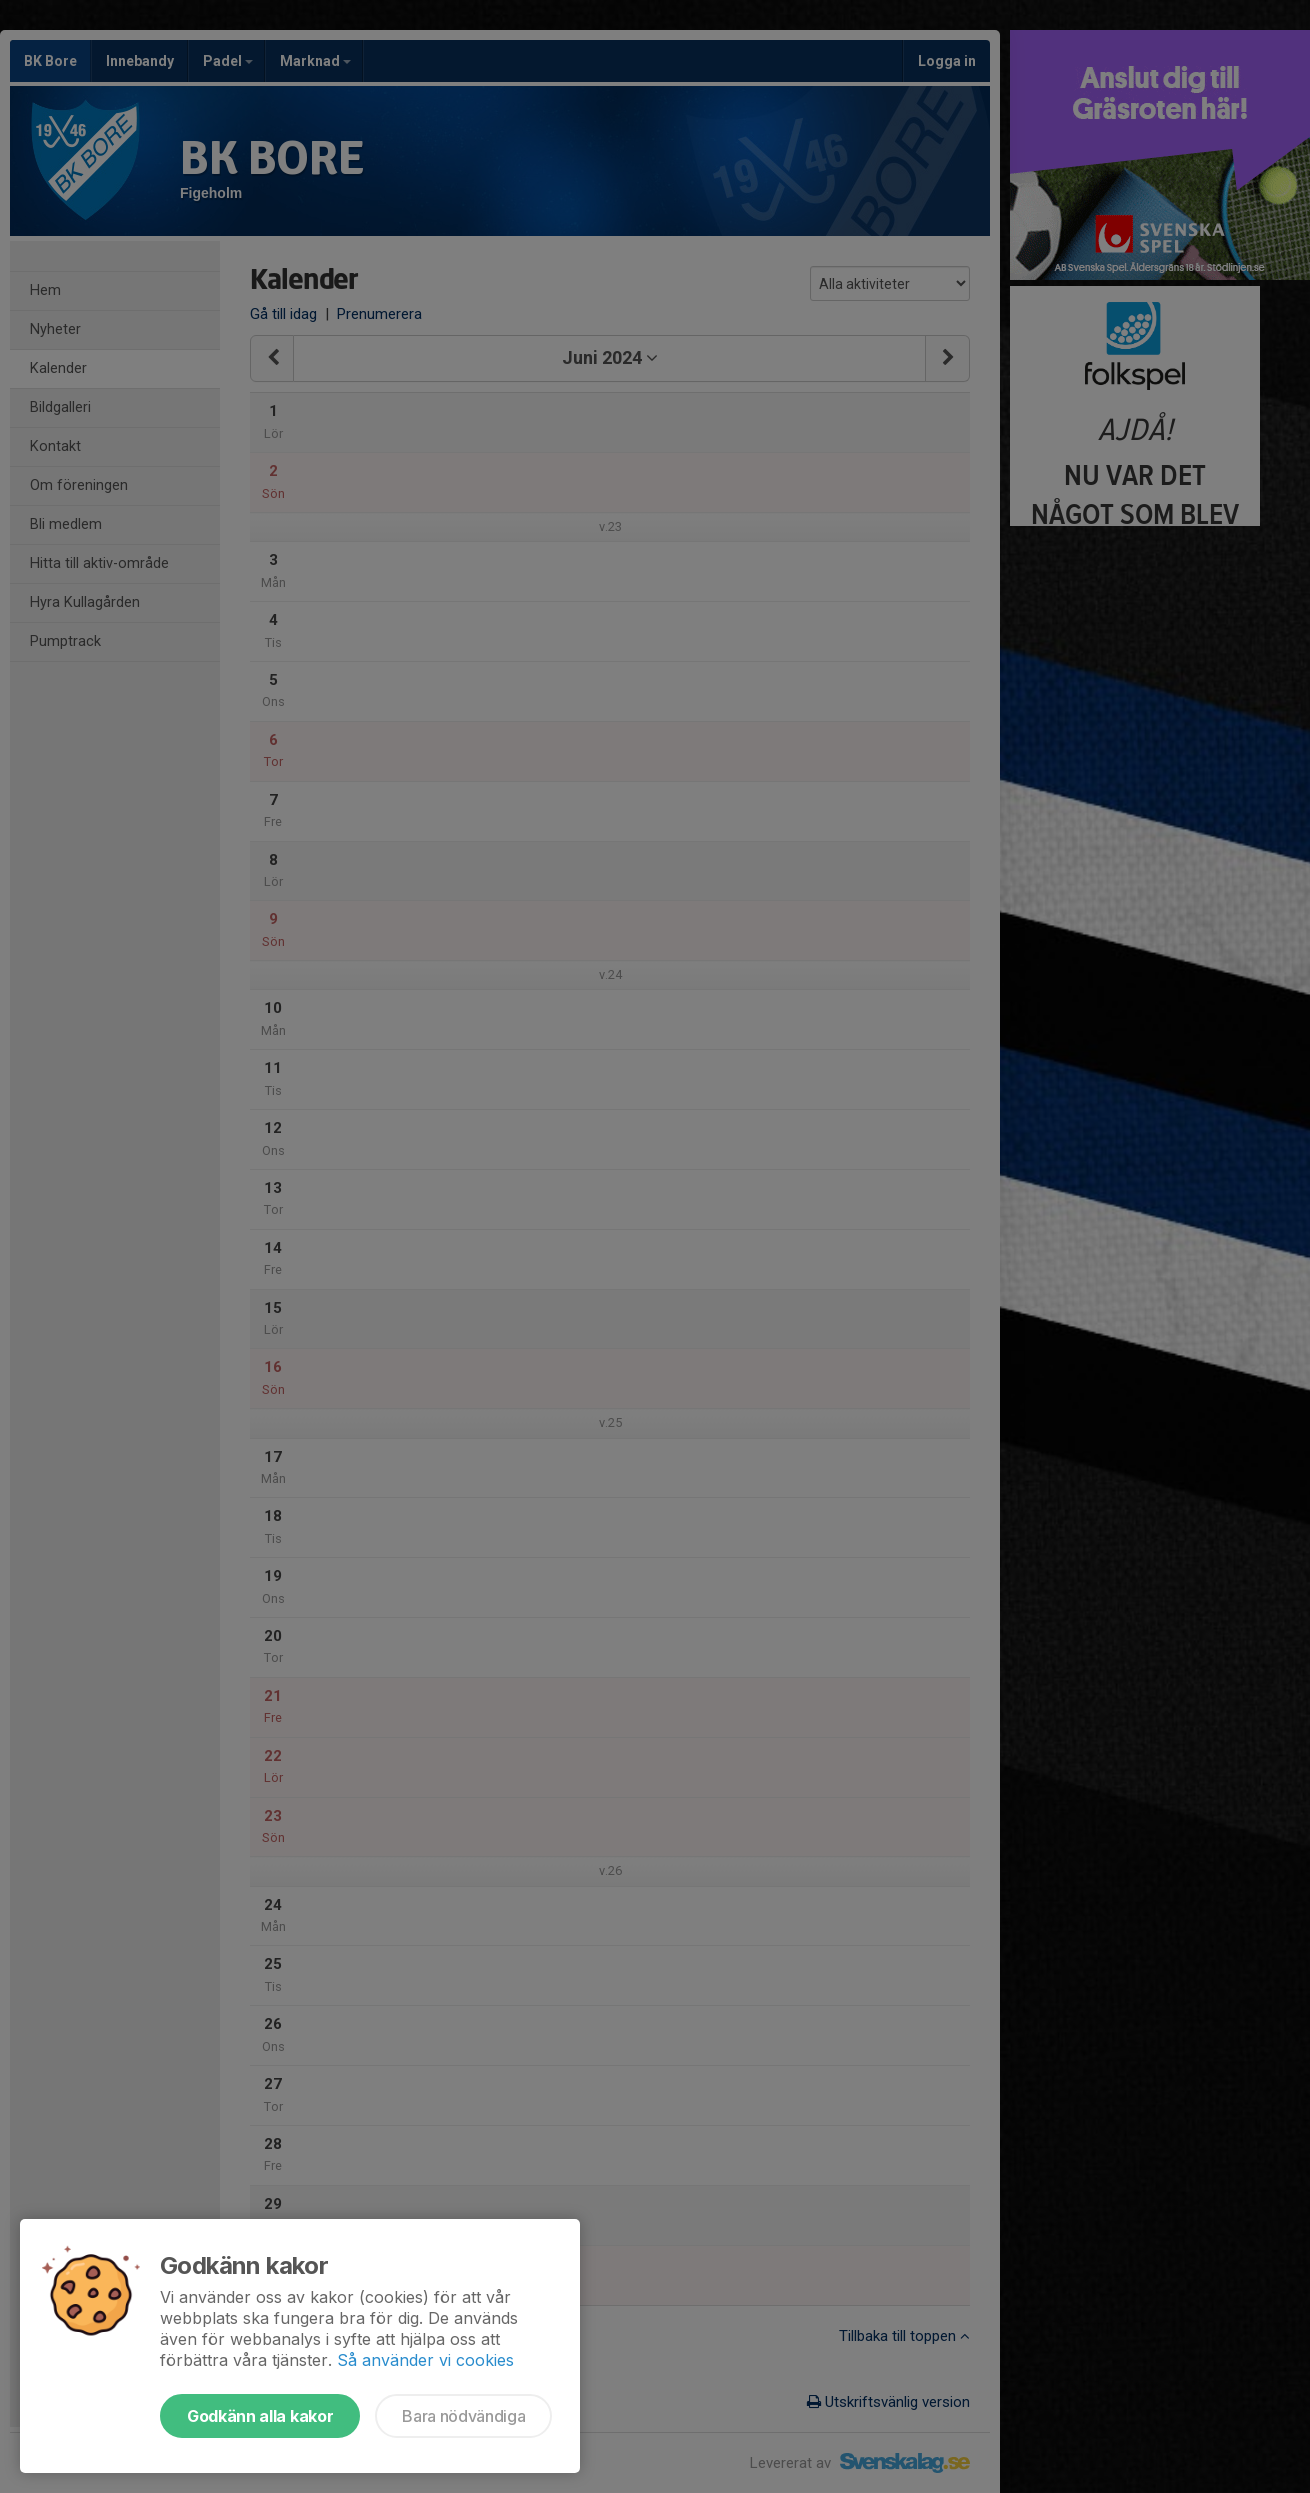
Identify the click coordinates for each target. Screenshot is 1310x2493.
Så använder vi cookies (425, 2360)
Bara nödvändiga (463, 2416)
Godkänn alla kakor (260, 2416)
